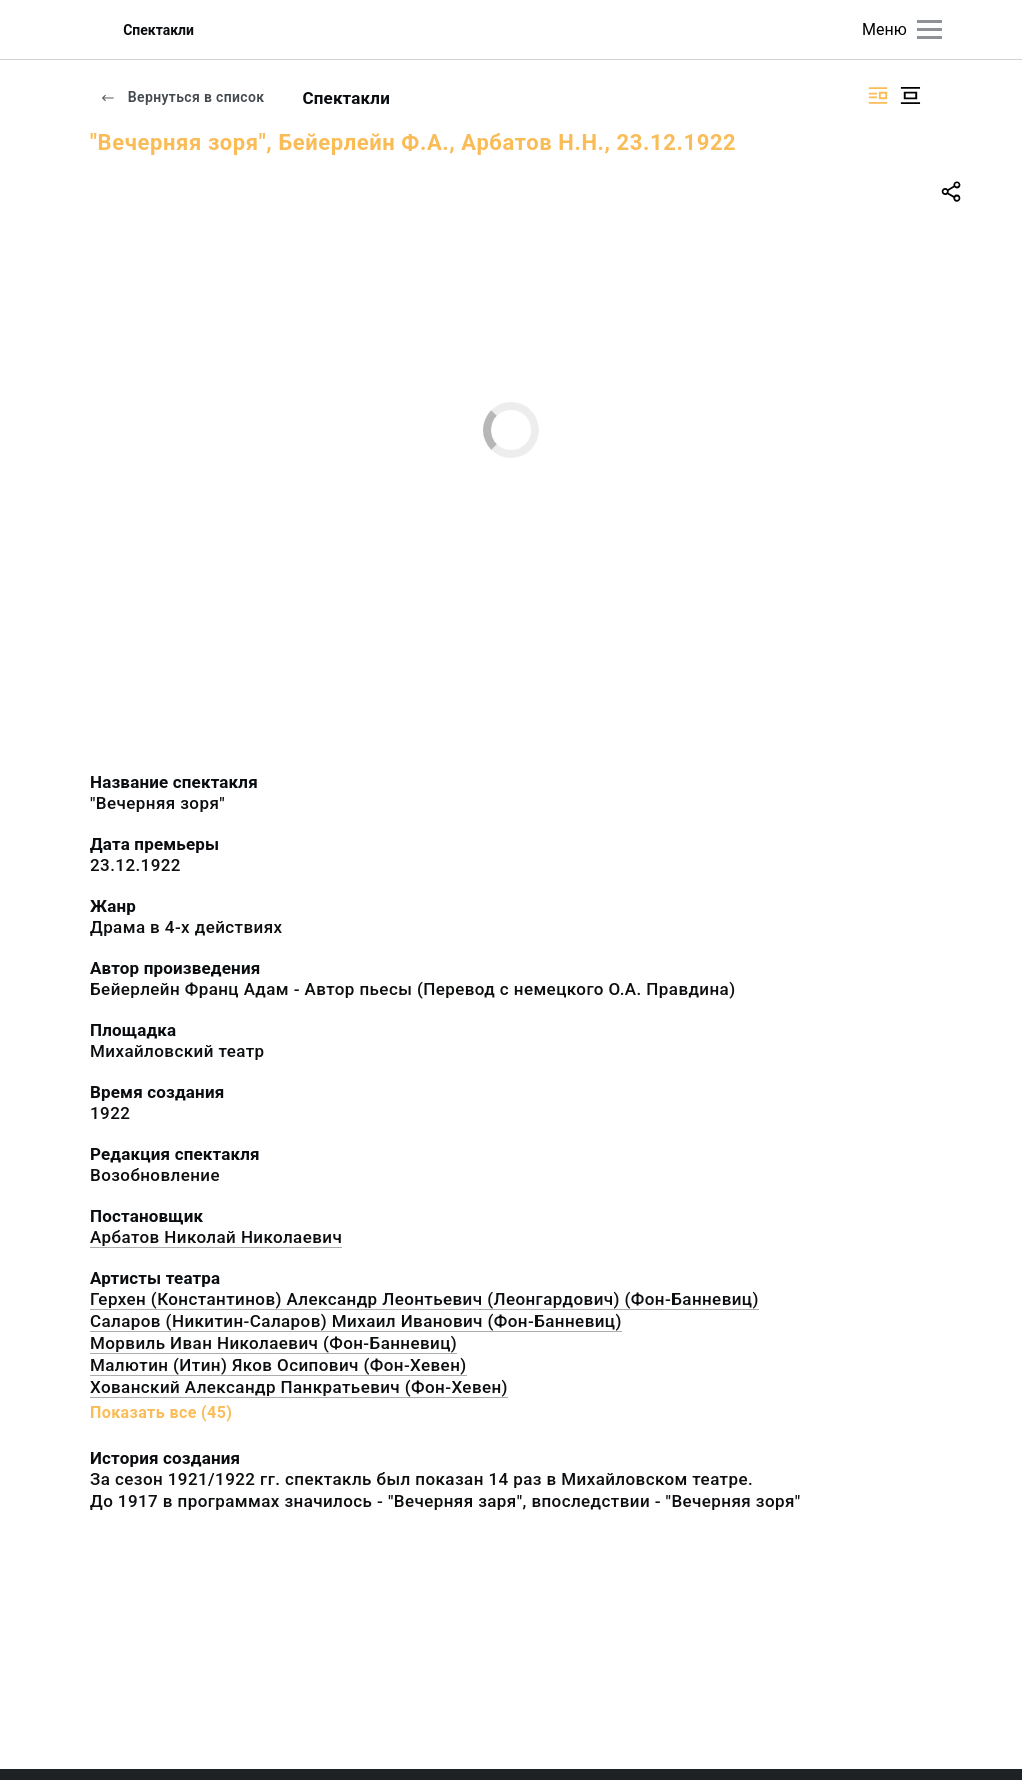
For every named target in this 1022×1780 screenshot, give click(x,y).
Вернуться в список (182, 97)
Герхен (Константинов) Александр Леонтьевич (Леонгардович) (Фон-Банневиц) (424, 1299)
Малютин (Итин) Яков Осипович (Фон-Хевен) (278, 1365)
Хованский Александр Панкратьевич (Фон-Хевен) (299, 1387)
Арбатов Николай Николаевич (216, 1237)
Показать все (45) (161, 1412)
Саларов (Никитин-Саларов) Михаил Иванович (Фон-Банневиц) (356, 1321)
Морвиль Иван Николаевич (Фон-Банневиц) (273, 1343)
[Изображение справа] (878, 95)
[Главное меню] (929, 29)
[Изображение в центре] (910, 95)
